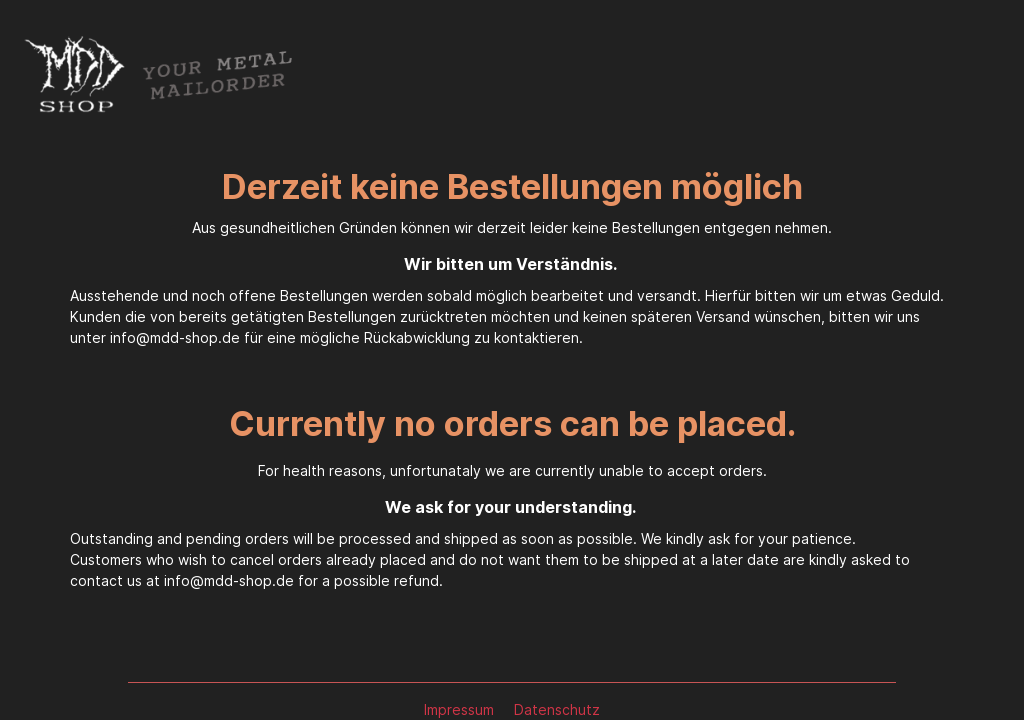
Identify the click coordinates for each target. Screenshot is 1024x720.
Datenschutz (557, 709)
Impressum (461, 709)
